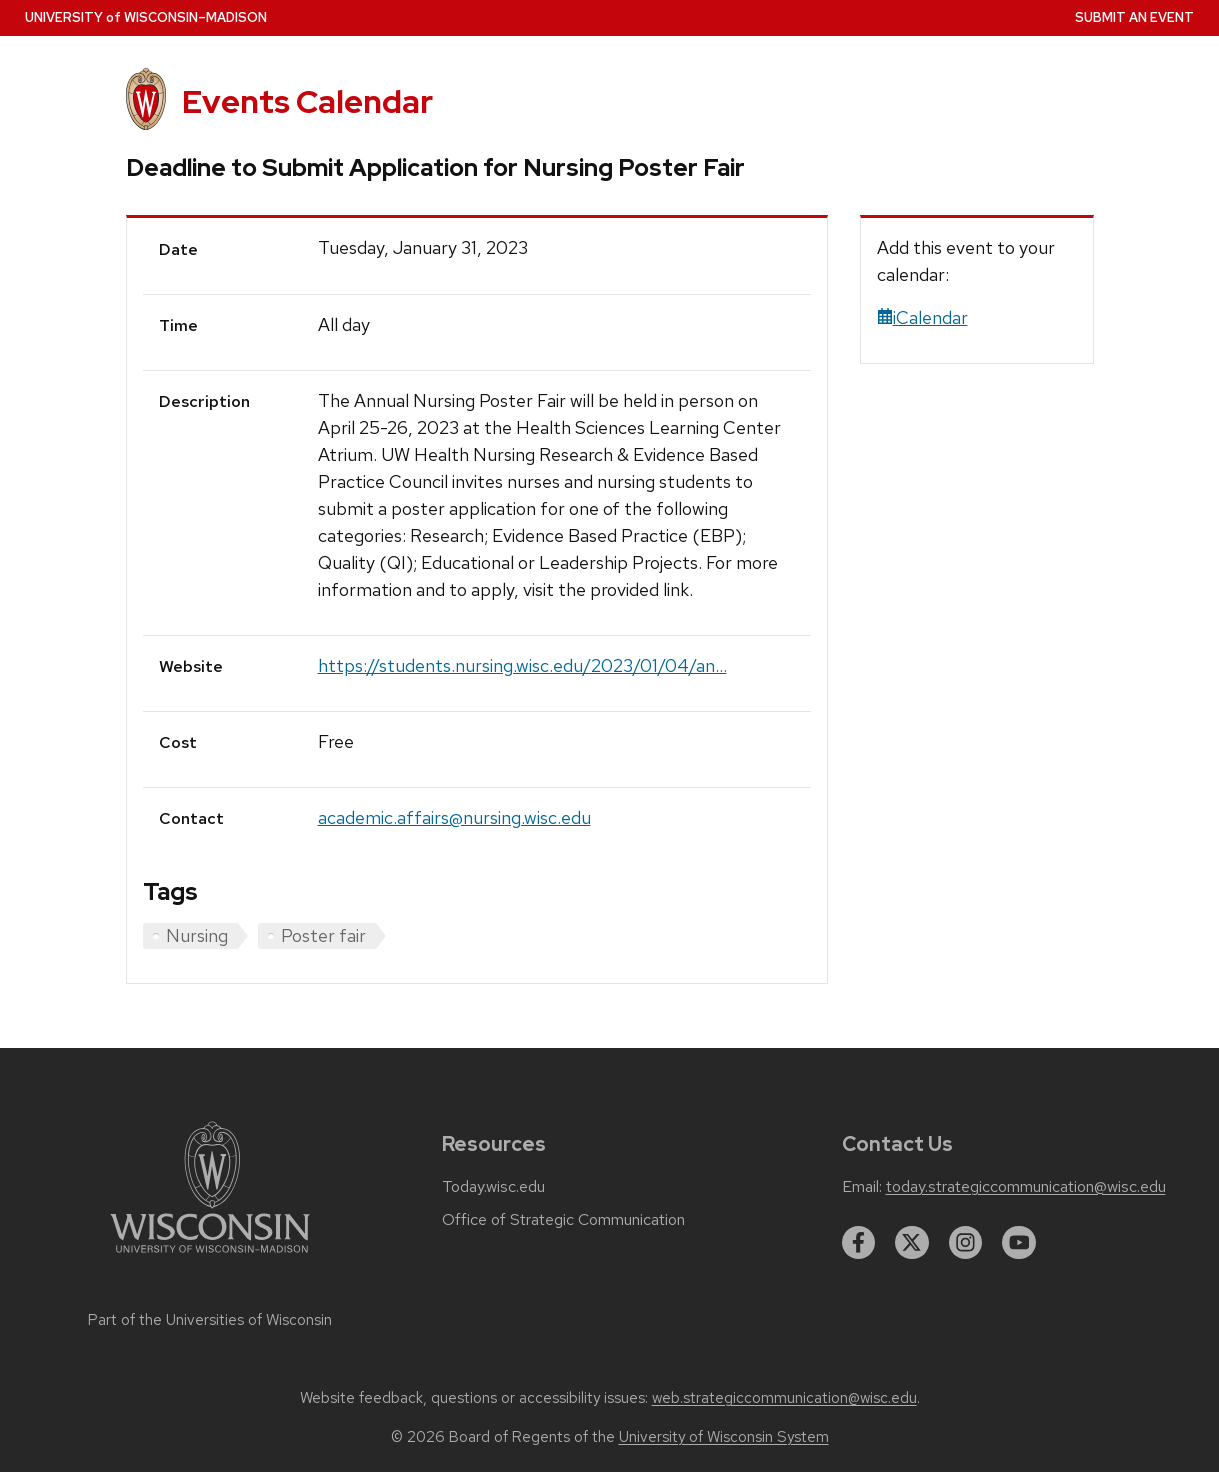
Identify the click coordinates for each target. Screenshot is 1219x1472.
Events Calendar (307, 101)
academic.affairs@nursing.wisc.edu (454, 817)
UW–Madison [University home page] (146, 17)
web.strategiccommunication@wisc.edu (784, 1398)
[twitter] (912, 1243)
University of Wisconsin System (724, 1437)
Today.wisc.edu (493, 1187)
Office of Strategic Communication (563, 1220)
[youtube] (1019, 1243)
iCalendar (922, 317)
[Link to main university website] (210, 1256)
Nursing (197, 935)
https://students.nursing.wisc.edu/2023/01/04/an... (522, 665)
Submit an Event (1134, 17)
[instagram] (966, 1243)
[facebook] (859, 1243)
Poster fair (323, 935)
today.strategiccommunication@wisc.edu (1026, 1187)
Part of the (210, 1320)
